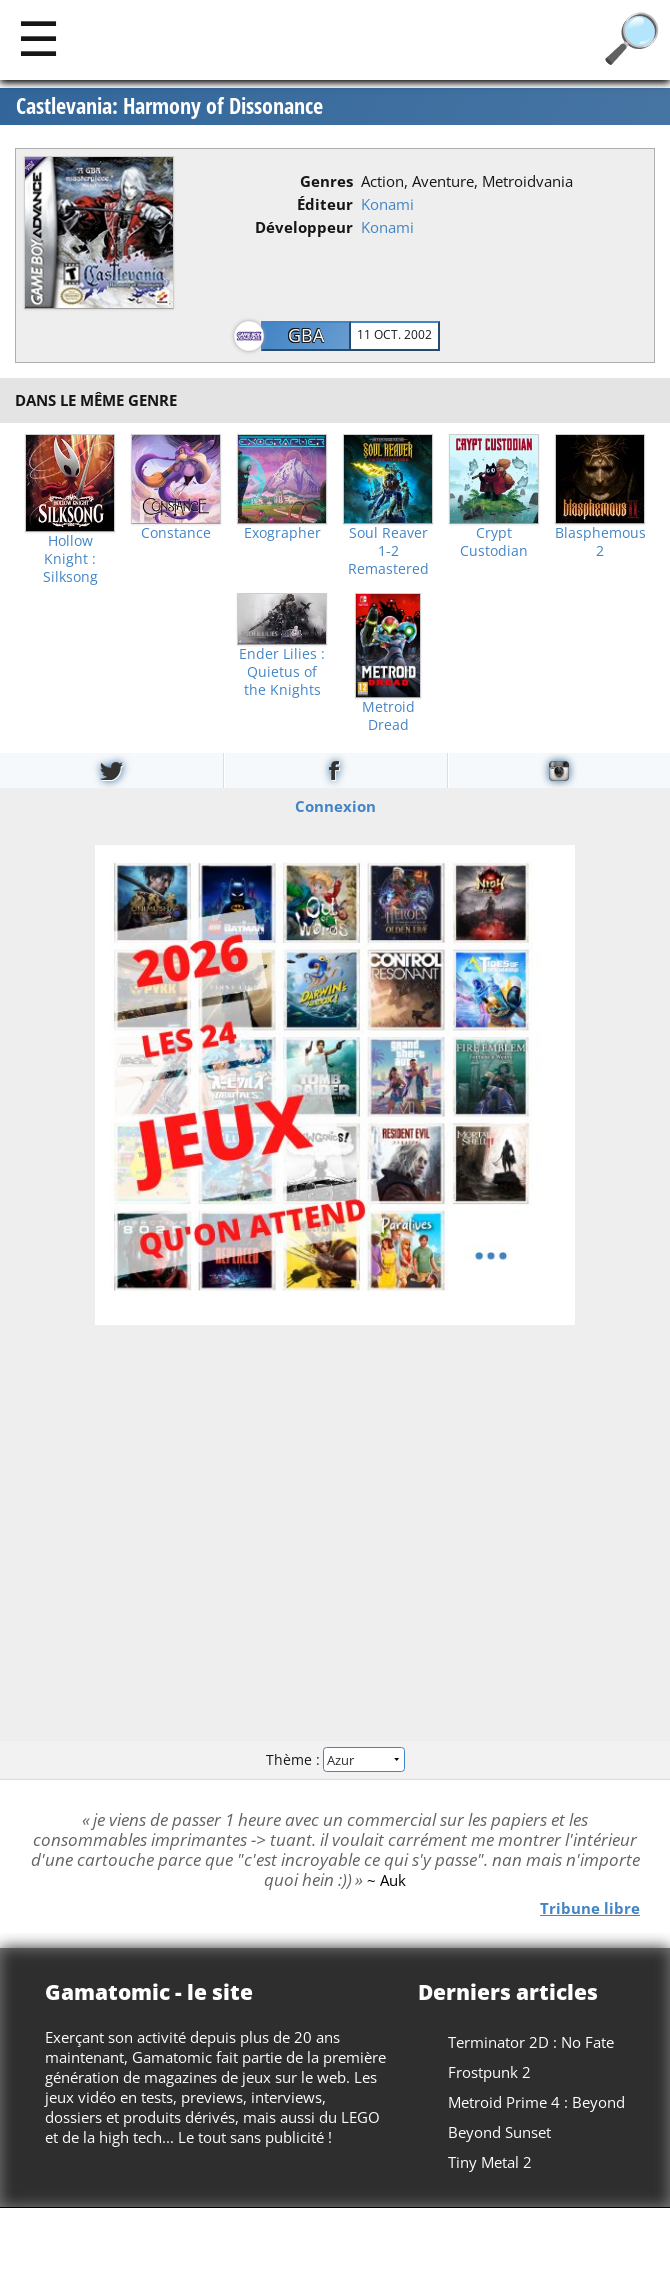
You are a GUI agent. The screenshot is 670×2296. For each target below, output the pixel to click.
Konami (387, 204)
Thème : (335, 1759)
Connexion (335, 805)
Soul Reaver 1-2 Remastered (388, 551)
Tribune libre (590, 1907)
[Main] (38, 37)
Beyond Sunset (499, 2132)
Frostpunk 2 (489, 2072)
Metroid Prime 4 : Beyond (536, 2102)
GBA (306, 335)
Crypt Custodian (494, 542)
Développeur (304, 227)
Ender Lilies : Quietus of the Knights (282, 672)
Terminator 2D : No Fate (531, 2042)
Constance (176, 533)
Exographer (282, 533)
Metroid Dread (388, 716)
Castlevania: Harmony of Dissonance (169, 106)
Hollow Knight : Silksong (70, 559)
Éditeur (325, 204)
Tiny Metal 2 (490, 2162)
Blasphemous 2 (600, 542)
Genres (326, 181)
